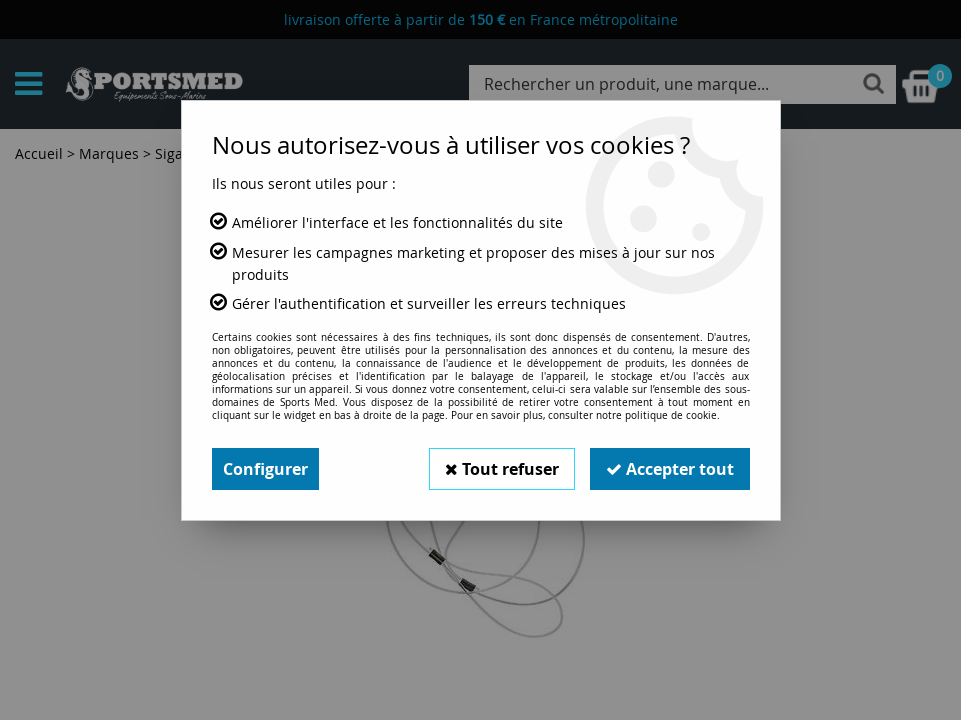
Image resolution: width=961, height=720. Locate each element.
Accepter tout (670, 469)
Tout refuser (502, 469)
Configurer (265, 469)
